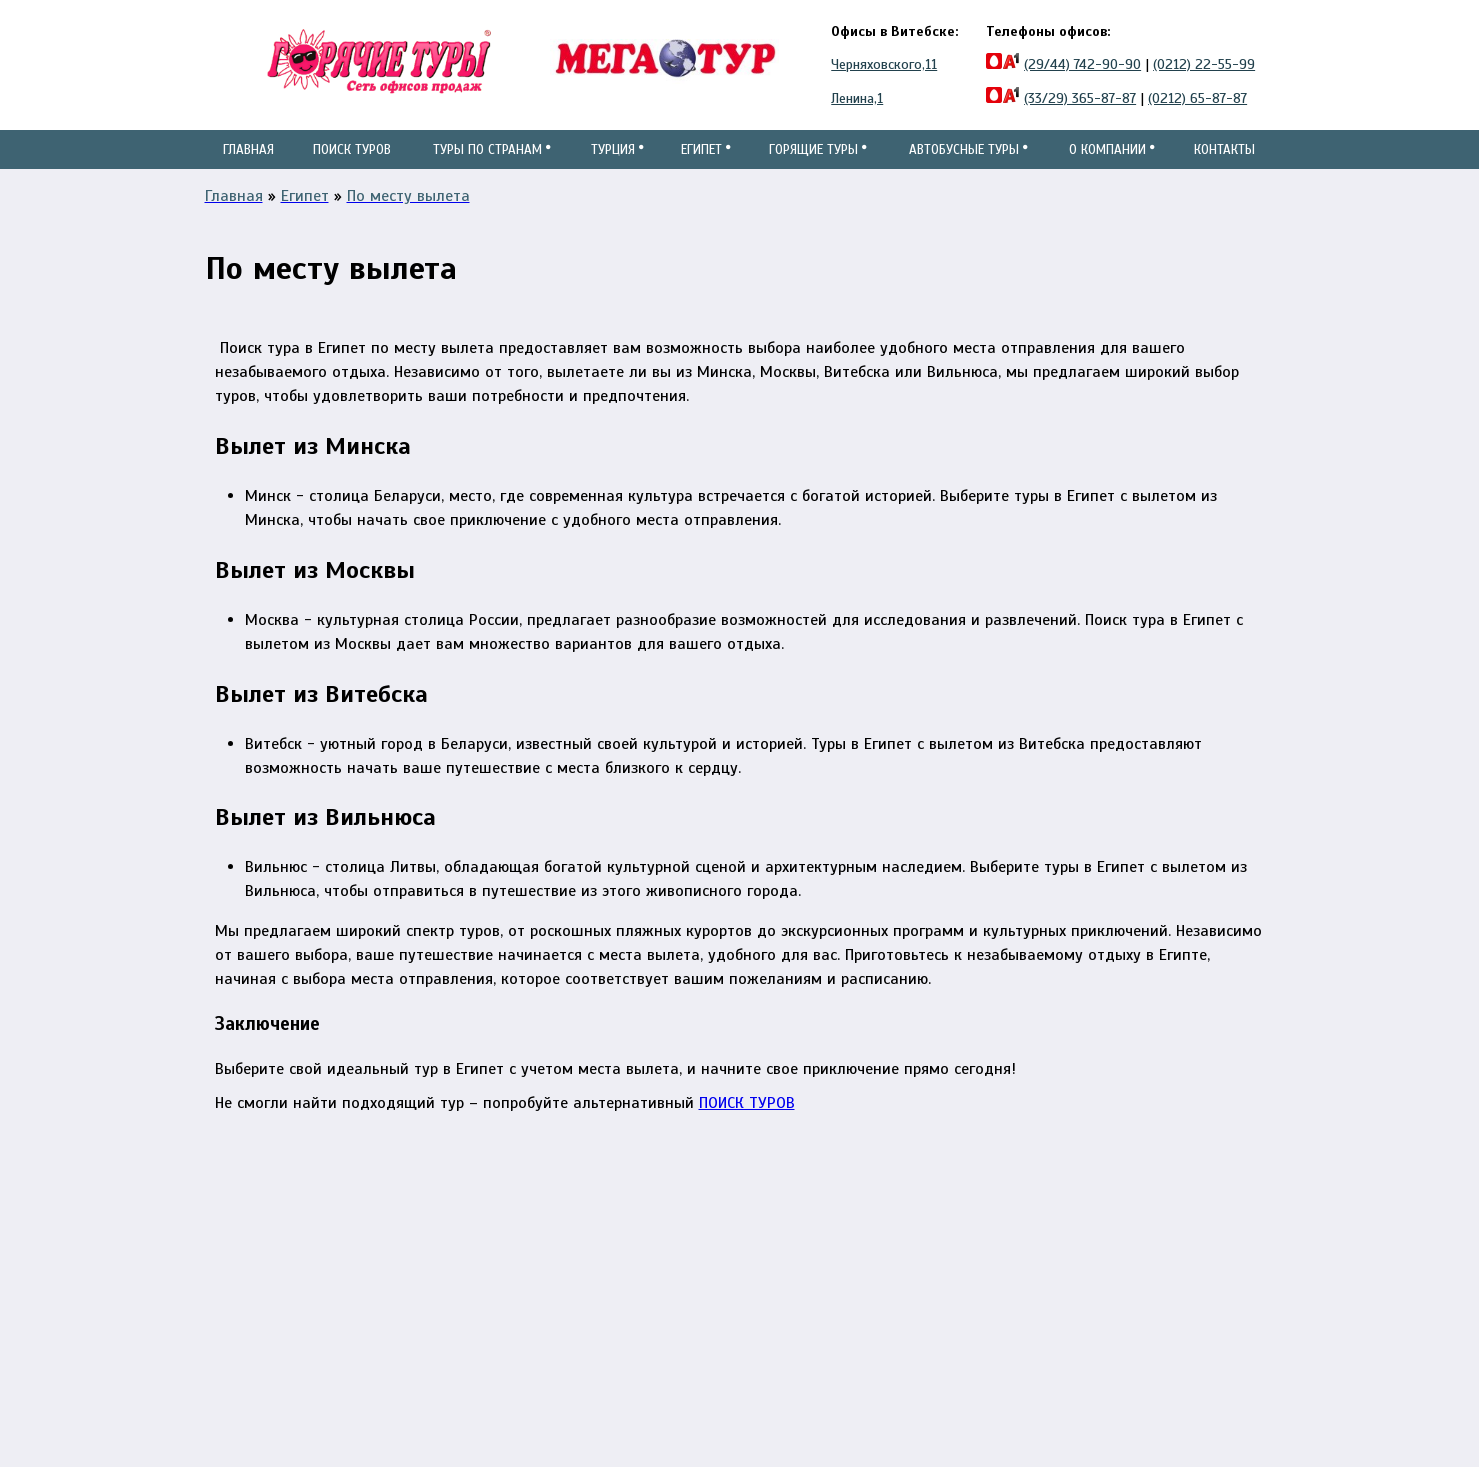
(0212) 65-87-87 (1197, 98)
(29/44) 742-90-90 (1082, 64)
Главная (248, 149)
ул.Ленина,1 (652, 1261)
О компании (1109, 168)
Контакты (1222, 149)
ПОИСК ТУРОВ (747, 1142)
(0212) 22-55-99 (1204, 64)
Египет (699, 168)
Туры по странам (486, 168)
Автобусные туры (966, 168)
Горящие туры (814, 168)
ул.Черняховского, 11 (683, 1237)
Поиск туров (350, 168)
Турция (610, 168)
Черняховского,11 (884, 64)
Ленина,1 (857, 98)
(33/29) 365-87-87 (1080, 98)
